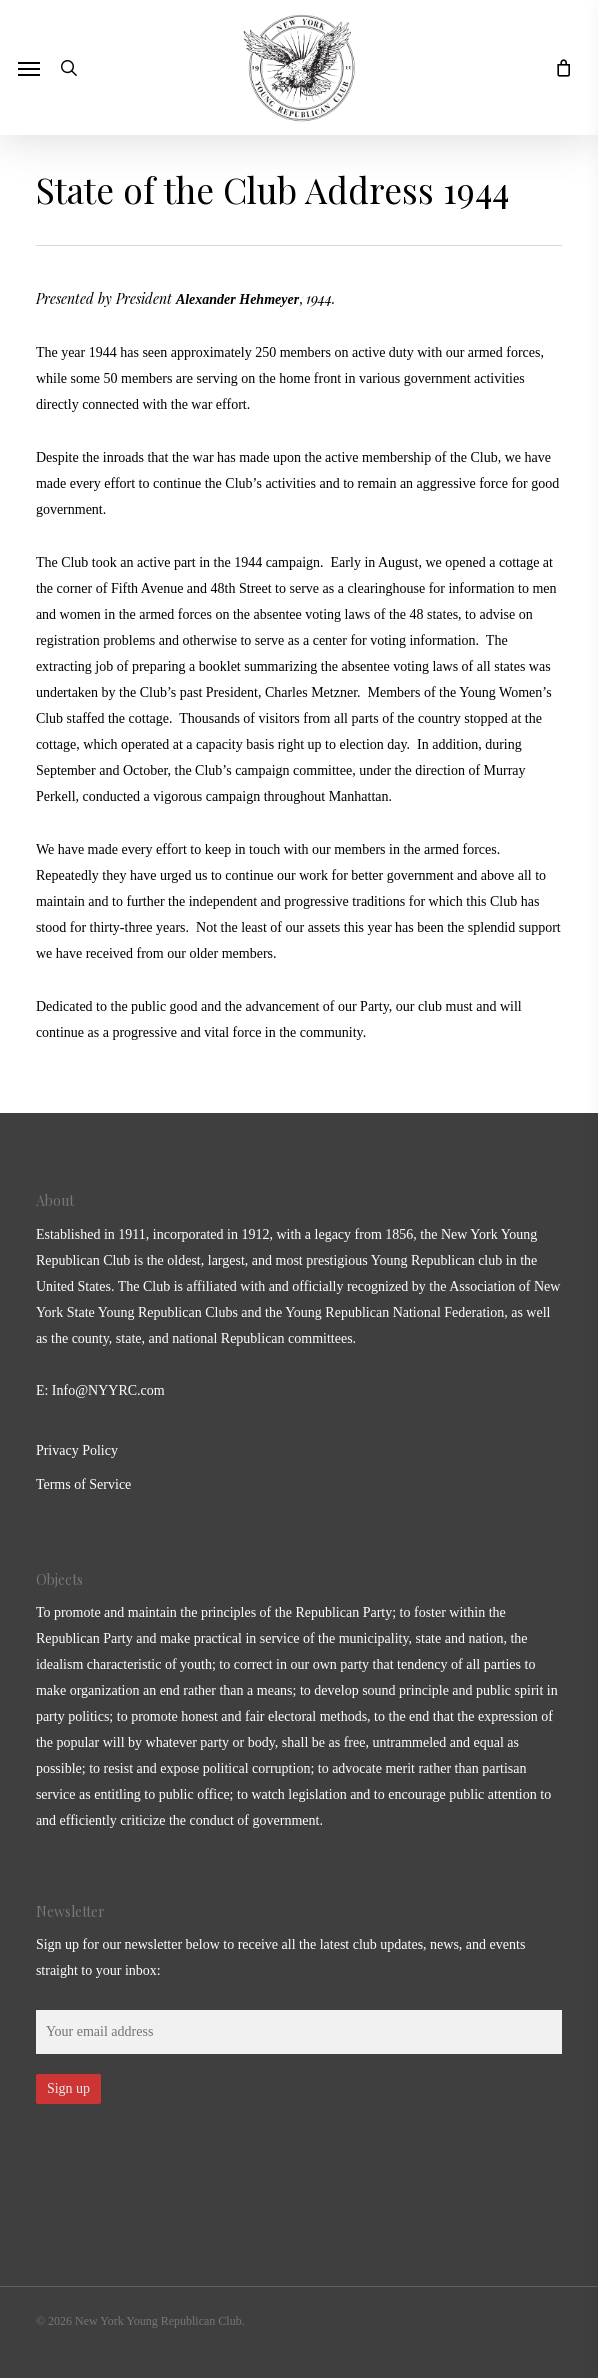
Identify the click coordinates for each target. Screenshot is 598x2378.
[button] (29, 68)
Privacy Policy (77, 1450)
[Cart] (558, 67)
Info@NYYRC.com (108, 1390)
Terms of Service (83, 1484)
